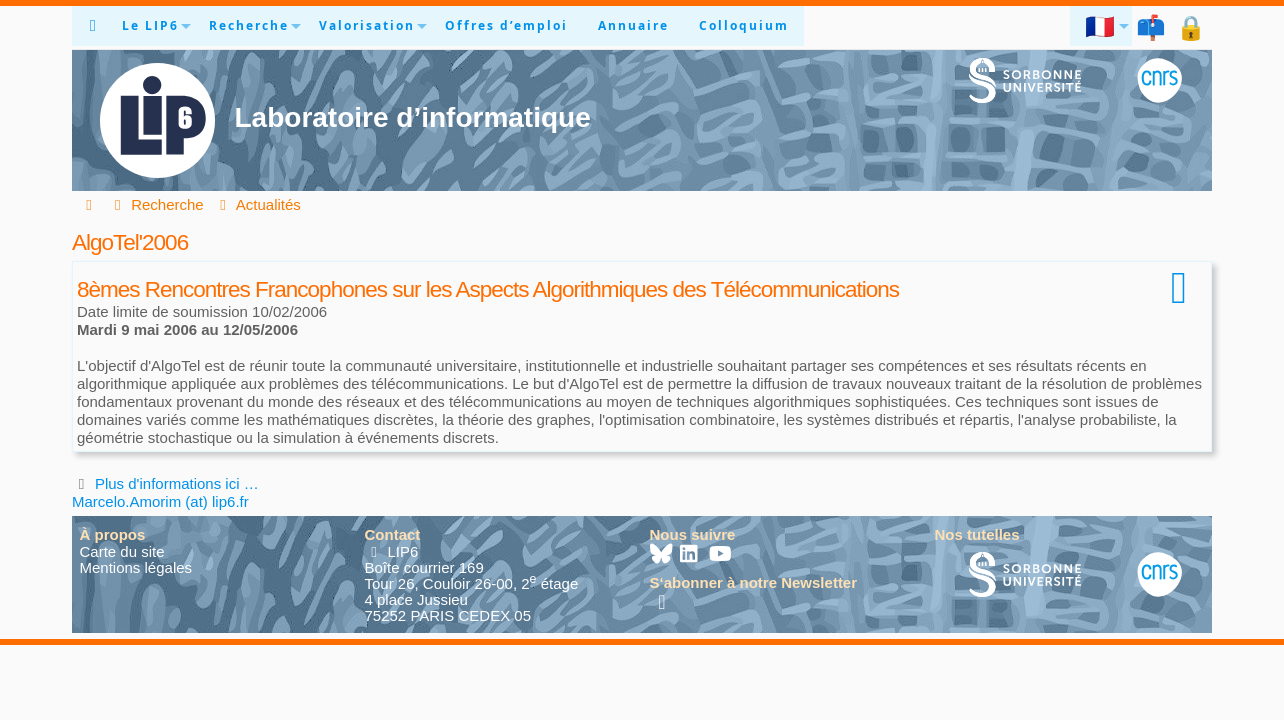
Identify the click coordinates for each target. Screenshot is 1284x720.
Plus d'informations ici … (177, 483)
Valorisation (367, 25)
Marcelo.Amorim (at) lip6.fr (160, 501)
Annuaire (633, 25)
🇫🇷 (1101, 26)
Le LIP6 (150, 25)
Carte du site (122, 551)
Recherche (249, 25)
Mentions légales (136, 567)
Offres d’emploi (506, 25)
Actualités (257, 204)
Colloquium (744, 25)
